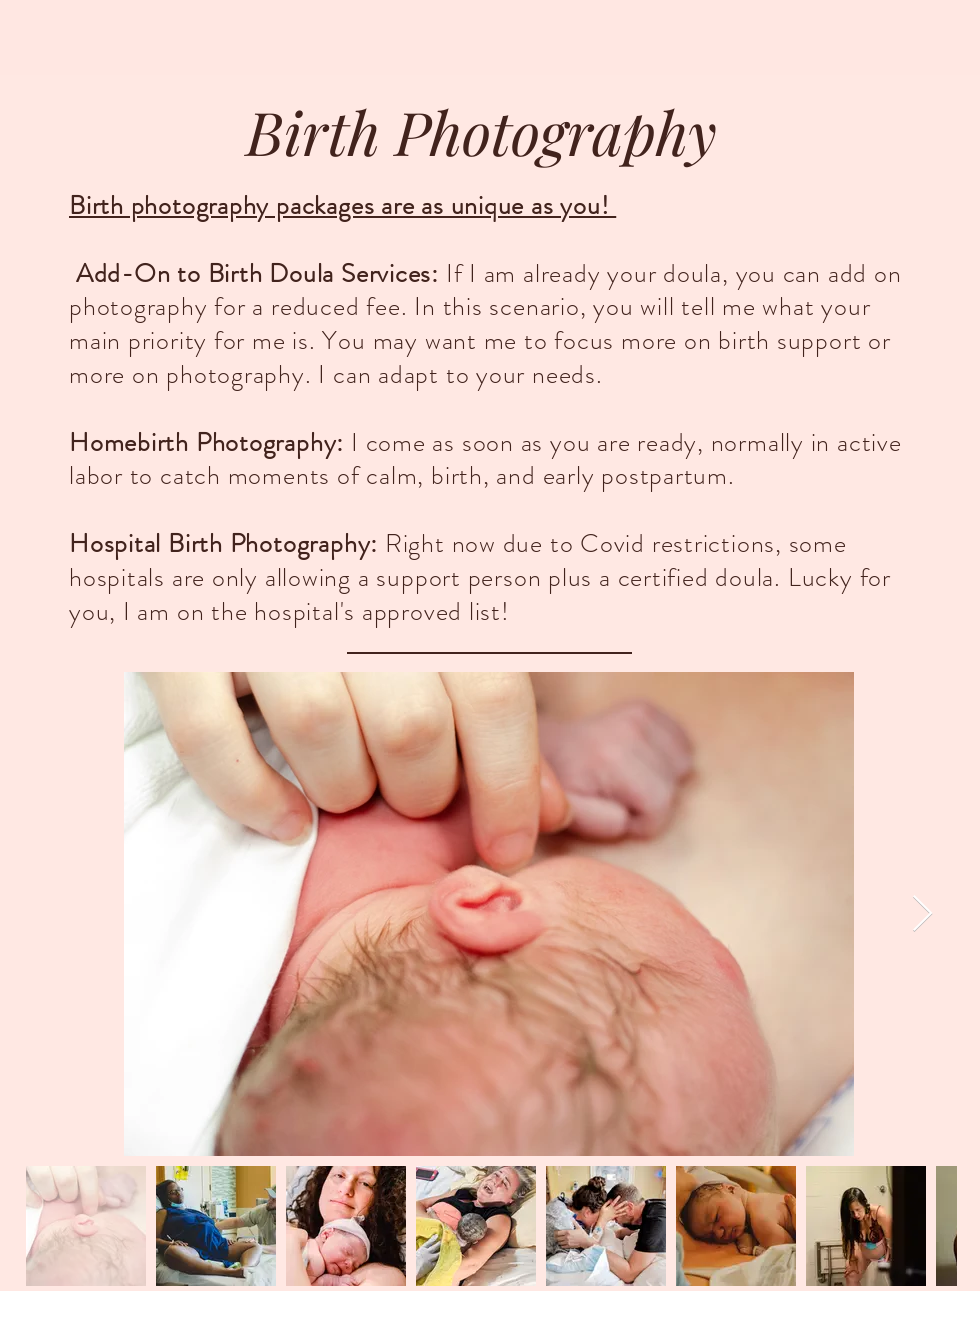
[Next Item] (922, 914)
